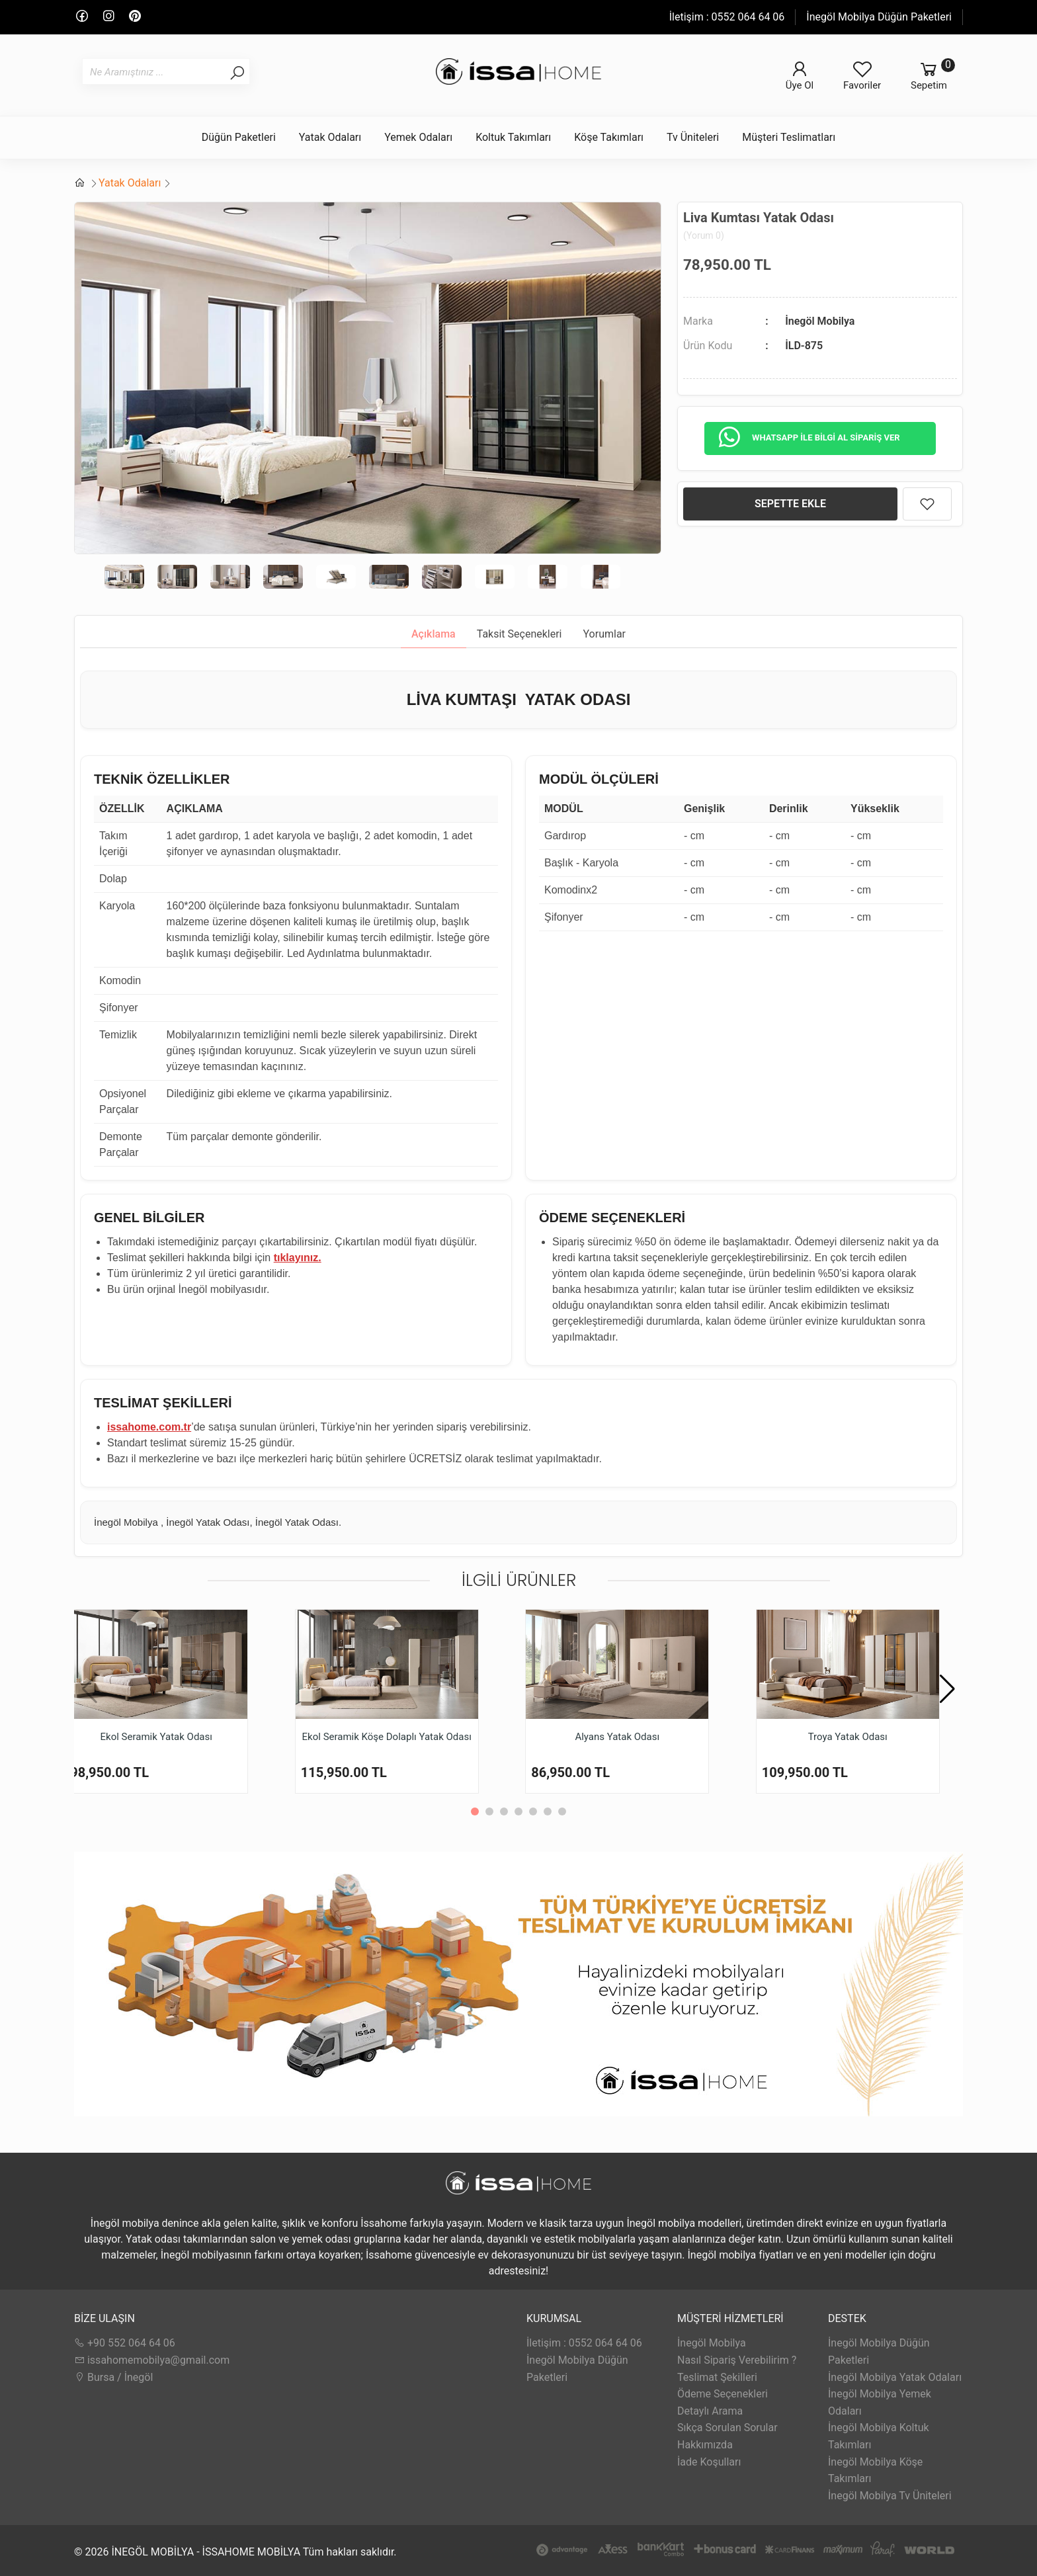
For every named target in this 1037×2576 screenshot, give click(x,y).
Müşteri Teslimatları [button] (788, 137)
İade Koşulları (709, 2462)
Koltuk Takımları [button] (513, 137)
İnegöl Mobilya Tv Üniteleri (890, 2495)
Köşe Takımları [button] (608, 137)
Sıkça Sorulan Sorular (727, 2427)
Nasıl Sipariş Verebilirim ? (736, 2360)
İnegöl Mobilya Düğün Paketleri (879, 17)
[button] (947, 1689)
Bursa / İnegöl (113, 2377)
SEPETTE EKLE (790, 503)
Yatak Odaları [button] (330, 137)
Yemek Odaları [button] (418, 137)
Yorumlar (604, 634)
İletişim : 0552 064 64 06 (727, 17)
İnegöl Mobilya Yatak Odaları (895, 2377)
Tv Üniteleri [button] (693, 137)
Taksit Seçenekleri (519, 634)
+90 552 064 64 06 (124, 2343)
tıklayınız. (297, 1257)
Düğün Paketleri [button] (239, 137)
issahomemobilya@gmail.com (151, 2360)
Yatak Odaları (130, 183)
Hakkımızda (705, 2444)
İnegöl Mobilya (819, 321)
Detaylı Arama (710, 2411)
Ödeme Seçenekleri (722, 2394)
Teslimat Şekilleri (717, 2377)
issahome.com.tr (149, 1427)
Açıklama (433, 634)
